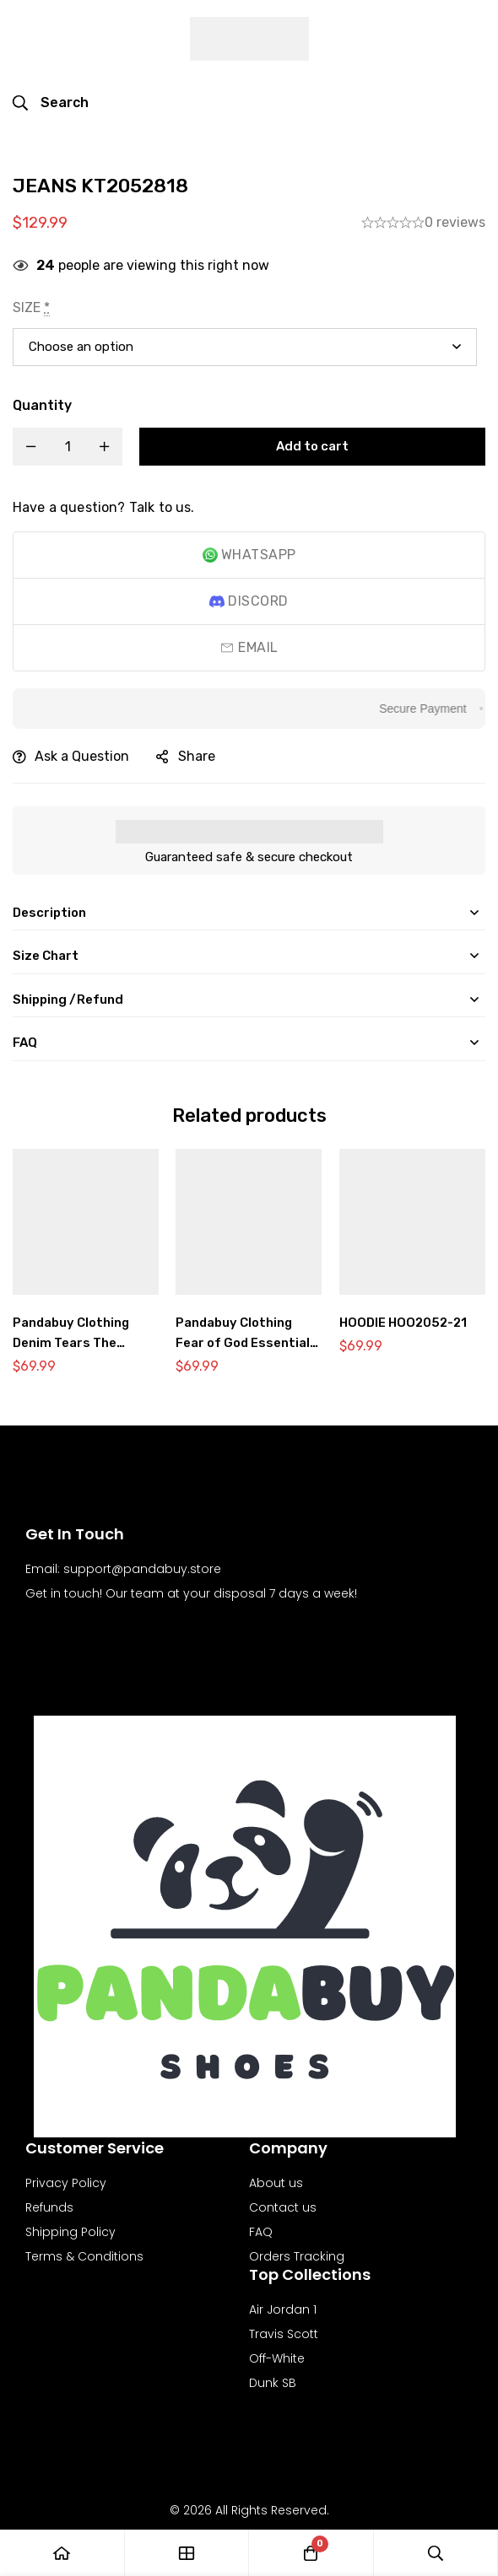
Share (196, 756)
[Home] (62, 2553)
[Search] (51, 103)
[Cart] (311, 2553)
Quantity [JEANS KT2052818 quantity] (42, 405)
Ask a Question (82, 756)
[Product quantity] (67, 447)
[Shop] (187, 2553)
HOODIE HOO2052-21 (406, 1322)
